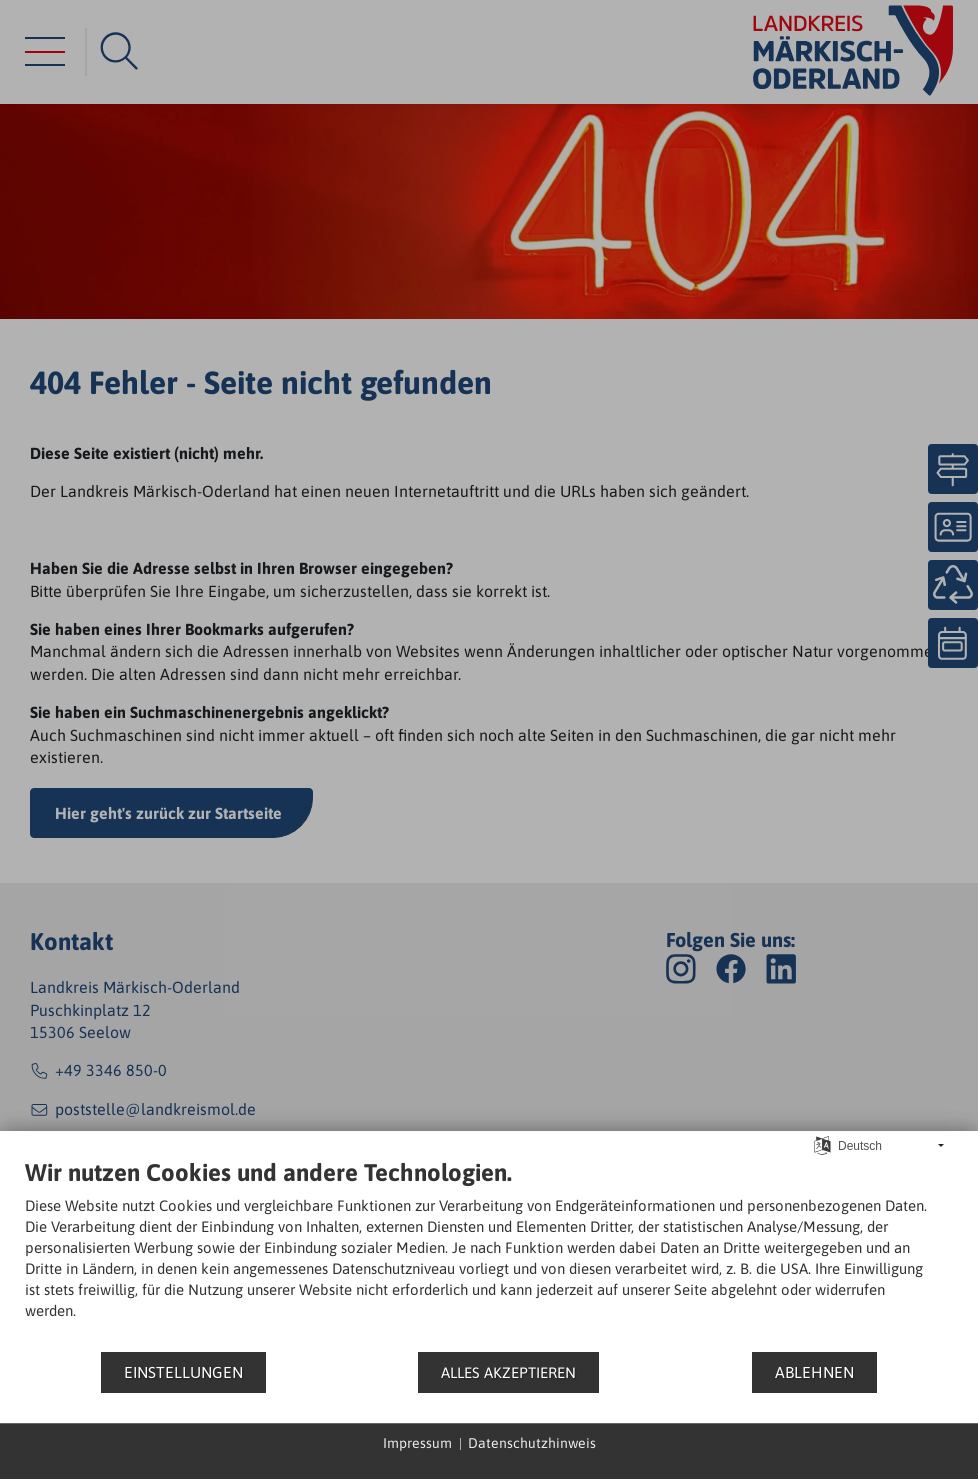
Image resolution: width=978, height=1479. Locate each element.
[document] (489, 1254)
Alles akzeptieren (508, 1372)
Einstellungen (183, 1372)
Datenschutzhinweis (532, 1443)
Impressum (417, 1443)
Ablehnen (814, 1372)
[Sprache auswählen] (822, 1144)
